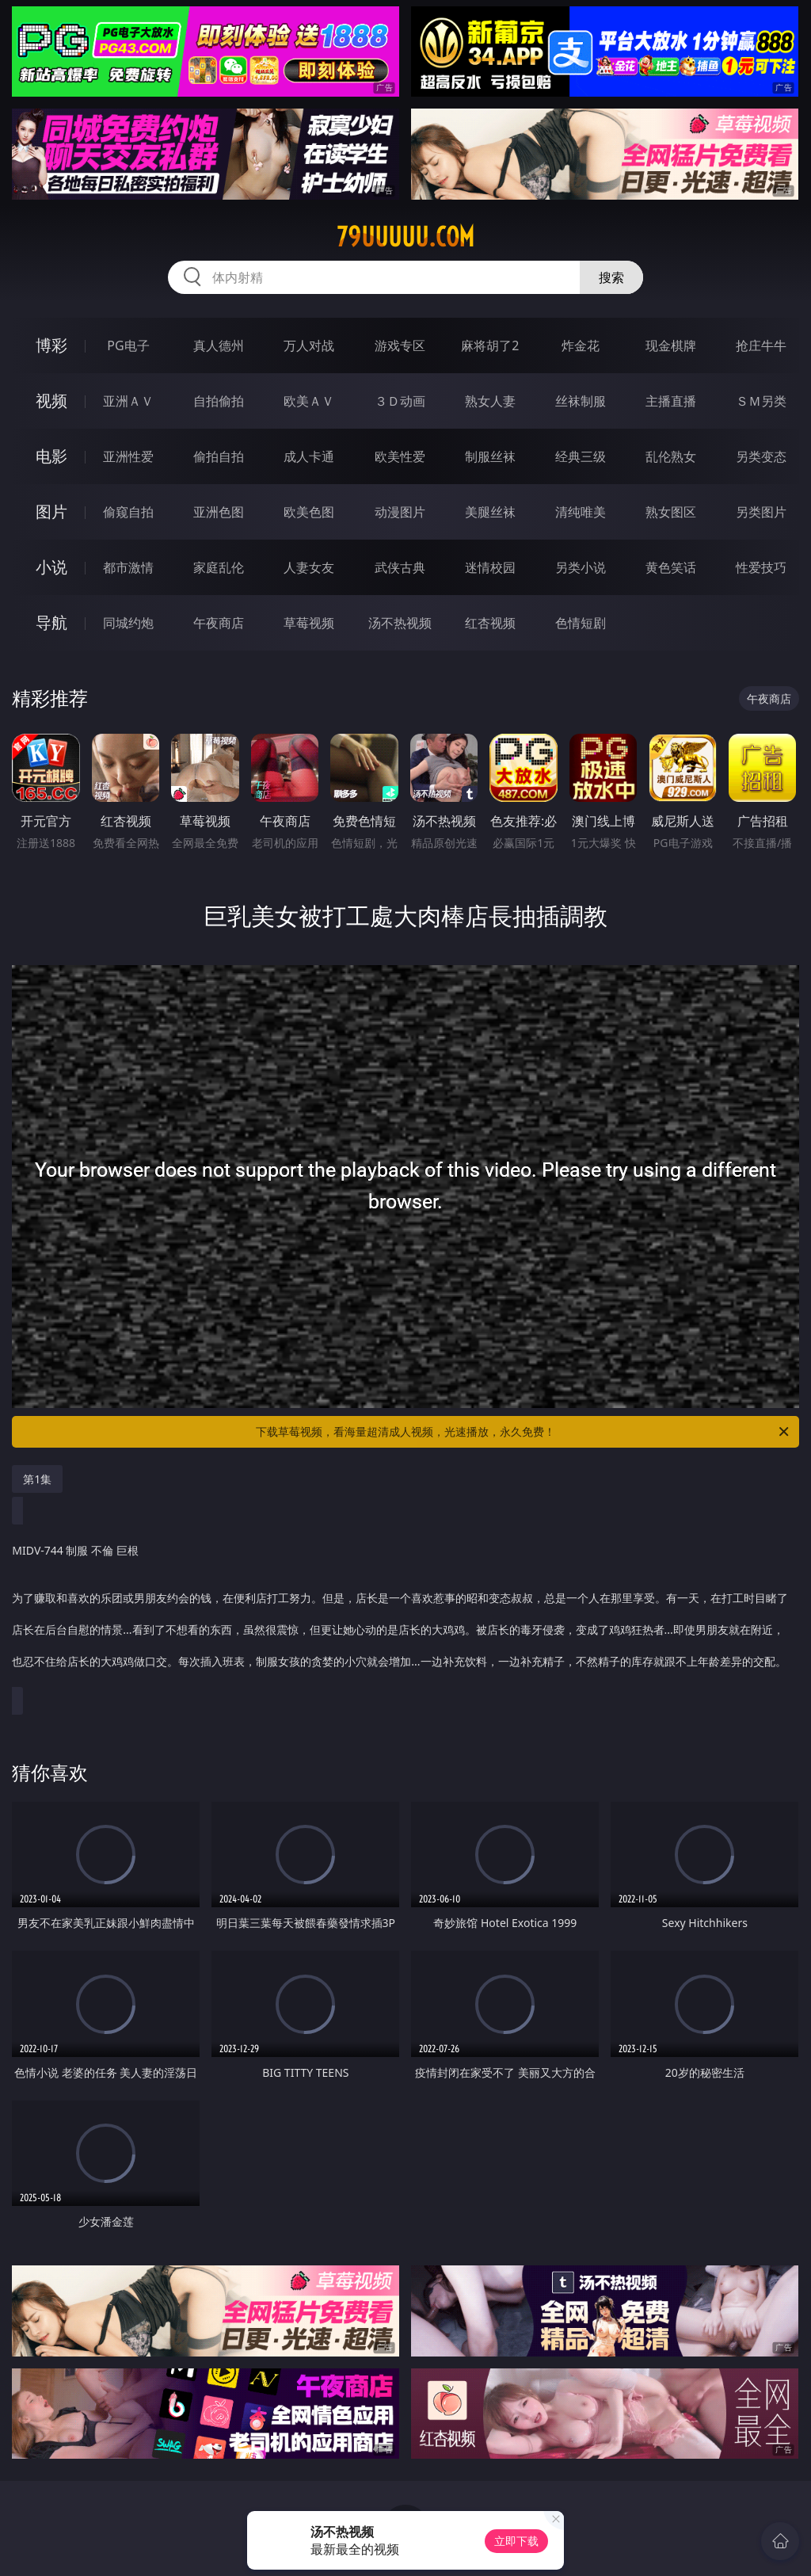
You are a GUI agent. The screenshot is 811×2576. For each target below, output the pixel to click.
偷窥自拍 (128, 512)
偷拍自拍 (218, 456)
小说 (51, 567)
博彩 (51, 345)
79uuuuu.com (405, 237)
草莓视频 (309, 623)
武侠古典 (400, 567)
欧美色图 (309, 512)
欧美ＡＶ (309, 401)
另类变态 (761, 456)
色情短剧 (580, 623)
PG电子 (128, 345)
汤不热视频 (400, 623)
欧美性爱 (400, 456)
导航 (51, 622)
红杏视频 (490, 623)
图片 (51, 511)
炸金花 (581, 345)
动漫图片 (400, 512)
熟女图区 (670, 512)
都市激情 (128, 567)
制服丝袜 (490, 456)
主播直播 (670, 401)
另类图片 (761, 512)
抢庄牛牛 (761, 345)
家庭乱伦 (218, 567)
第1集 (37, 1478)
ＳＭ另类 (761, 401)
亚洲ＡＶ (128, 401)
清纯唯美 (580, 512)
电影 (51, 456)
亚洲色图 (218, 512)
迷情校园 (490, 567)
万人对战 (309, 345)
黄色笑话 (670, 567)
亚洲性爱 (128, 456)
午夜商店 (218, 623)
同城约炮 (128, 623)
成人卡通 (309, 456)
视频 (51, 400)
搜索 (611, 277)
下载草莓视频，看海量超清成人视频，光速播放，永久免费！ (523, 1431)
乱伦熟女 (670, 456)
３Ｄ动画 (400, 401)
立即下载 (516, 2540)
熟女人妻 (490, 401)
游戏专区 (400, 345)
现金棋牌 (670, 345)
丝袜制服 (580, 401)
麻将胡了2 (490, 345)
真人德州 (218, 345)
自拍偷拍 (218, 401)
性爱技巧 (761, 567)
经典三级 (580, 456)
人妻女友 (309, 567)
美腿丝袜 (490, 512)
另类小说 (580, 567)
